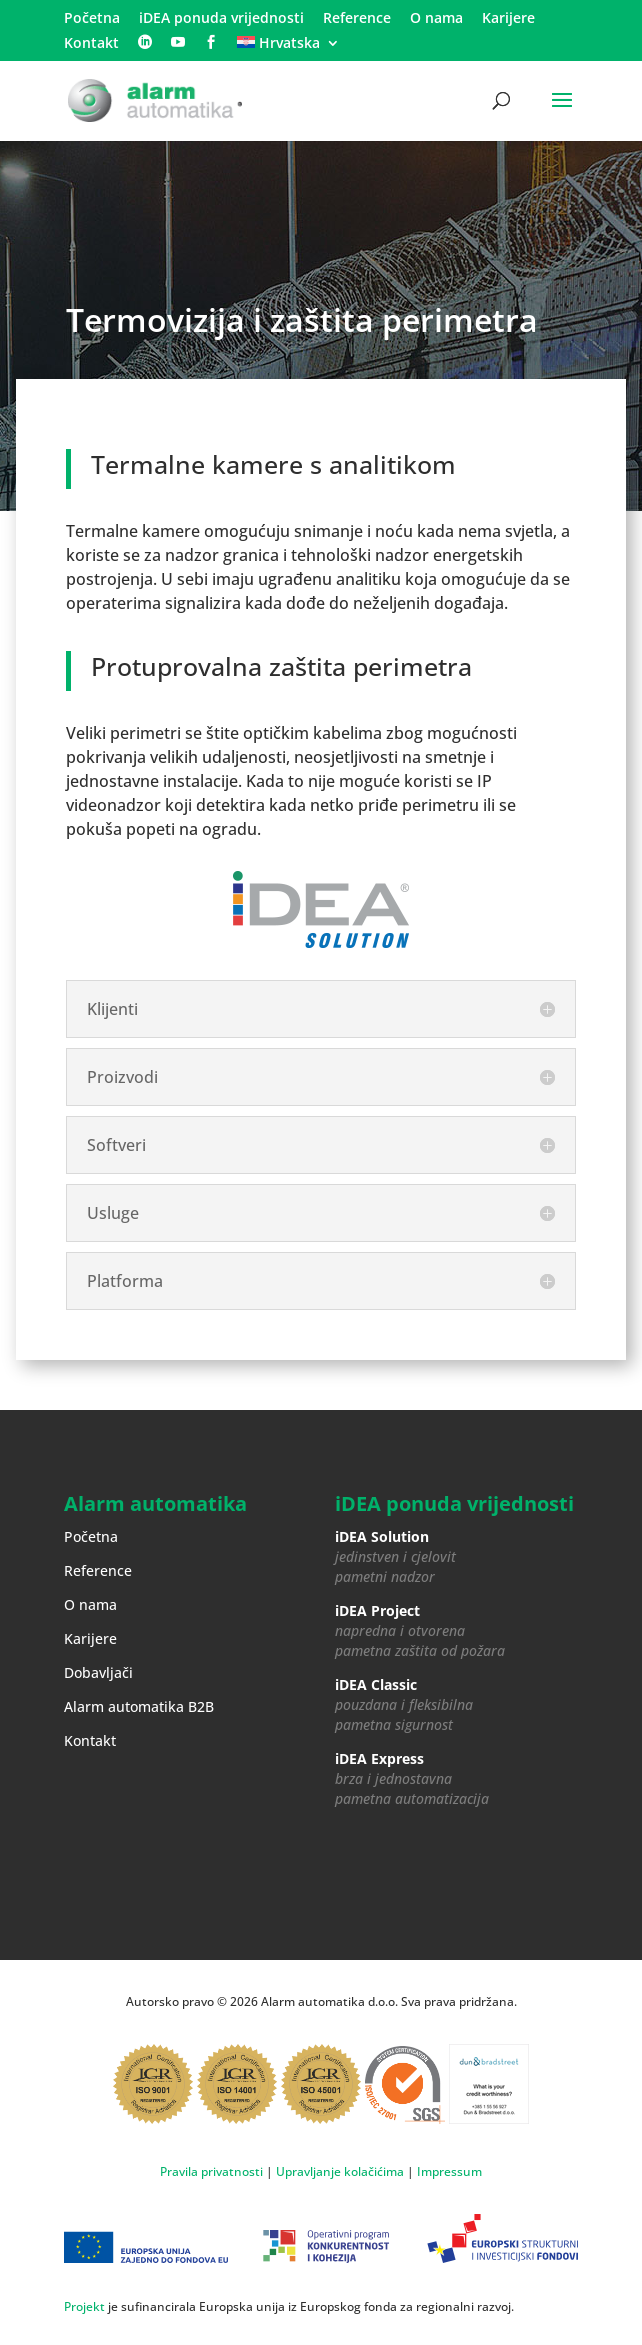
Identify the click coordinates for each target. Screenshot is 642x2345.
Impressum (449, 2171)
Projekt (84, 2306)
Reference (357, 19)
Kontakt (91, 44)
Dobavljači (98, 1672)
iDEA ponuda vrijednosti (221, 19)
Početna (92, 19)
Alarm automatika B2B (139, 1706)
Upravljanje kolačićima (340, 2171)
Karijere (508, 19)
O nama (436, 19)
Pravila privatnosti (211, 2171)
